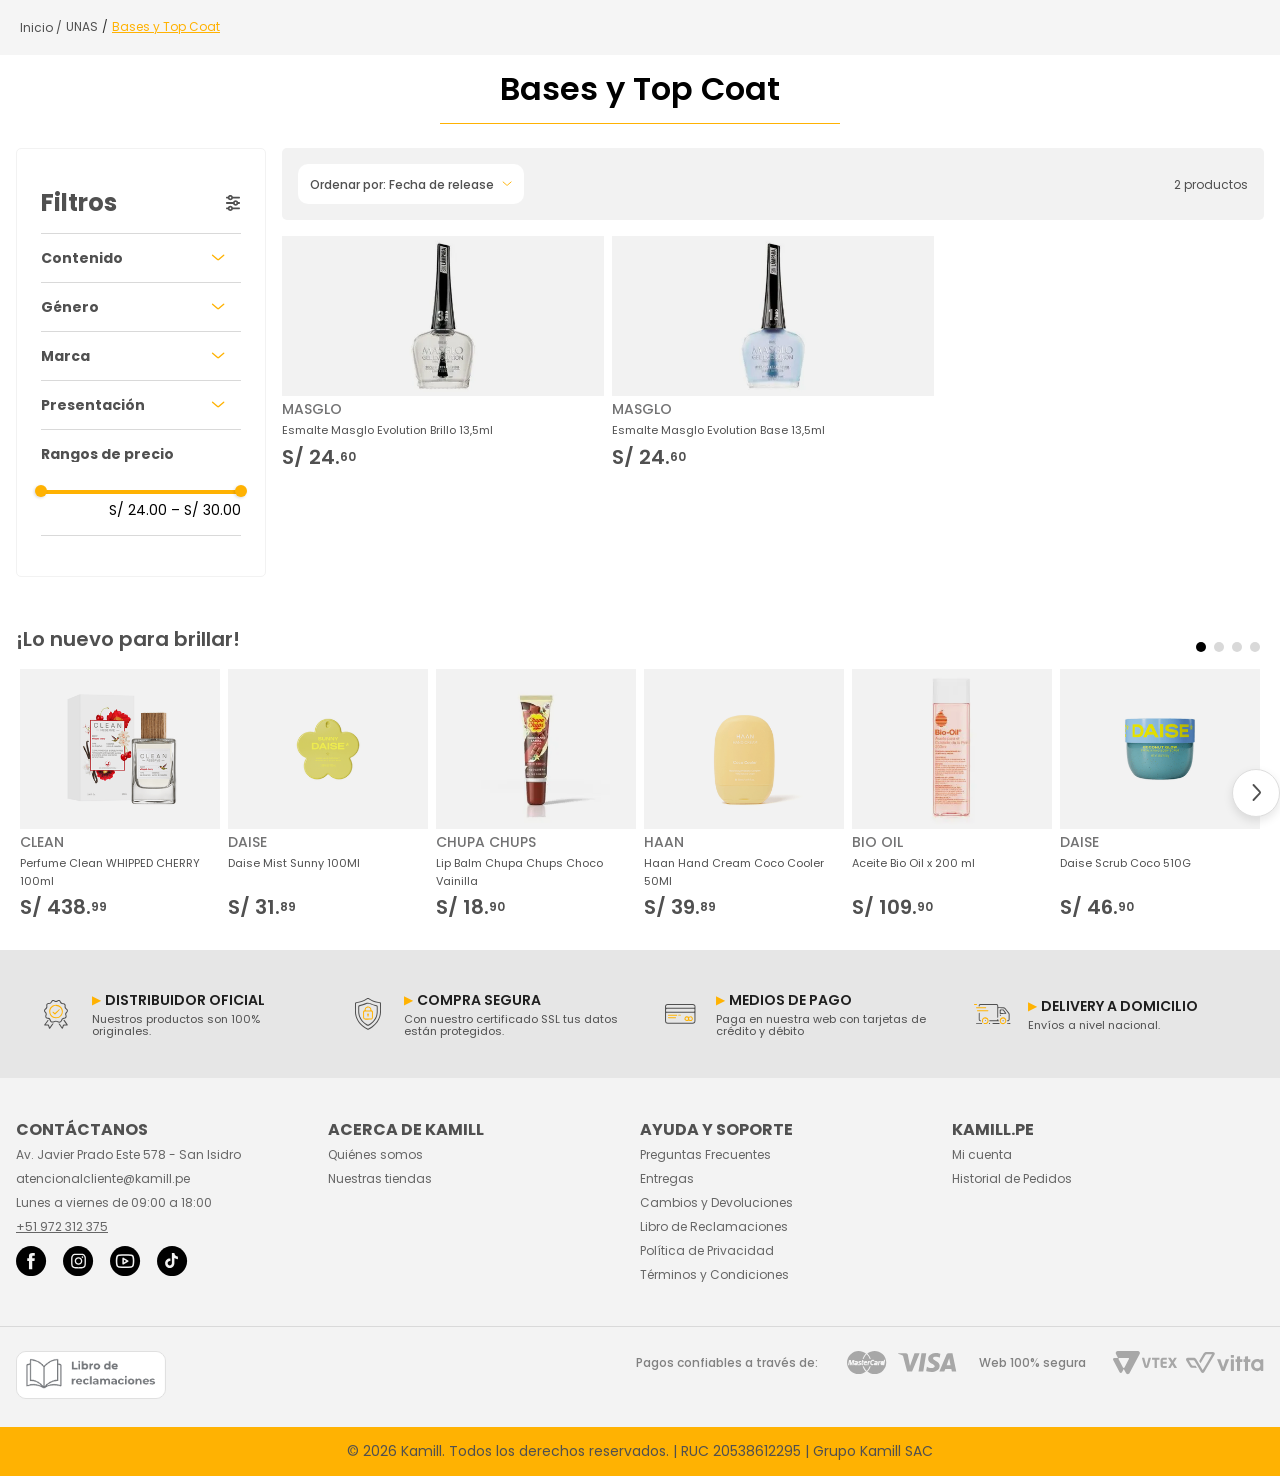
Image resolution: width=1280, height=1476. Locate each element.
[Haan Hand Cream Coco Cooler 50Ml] (744, 793)
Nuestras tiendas (380, 1178)
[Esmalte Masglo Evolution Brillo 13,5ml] (443, 351)
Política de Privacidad (707, 1250)
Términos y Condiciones (714, 1274)
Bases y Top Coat (166, 27)
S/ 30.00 (206, 510)
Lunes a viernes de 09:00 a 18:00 (114, 1202)
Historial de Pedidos (1012, 1178)
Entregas (667, 1178)
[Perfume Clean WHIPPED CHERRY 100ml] (120, 793)
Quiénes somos (375, 1154)
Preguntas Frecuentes (705, 1154)
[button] (141, 258)
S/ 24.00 (138, 510)
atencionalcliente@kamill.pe (103, 1178)
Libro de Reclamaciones (714, 1226)
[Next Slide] (1256, 793)
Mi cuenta (982, 1154)
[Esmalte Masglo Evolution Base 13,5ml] (773, 351)
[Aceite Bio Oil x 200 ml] (952, 793)
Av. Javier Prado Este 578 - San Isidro (128, 1154)
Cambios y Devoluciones (716, 1202)
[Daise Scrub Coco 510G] (1160, 793)
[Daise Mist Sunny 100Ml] (328, 793)
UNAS (82, 27)
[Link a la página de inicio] (41, 28)
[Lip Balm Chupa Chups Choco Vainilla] (536, 793)
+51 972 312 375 (62, 1226)
